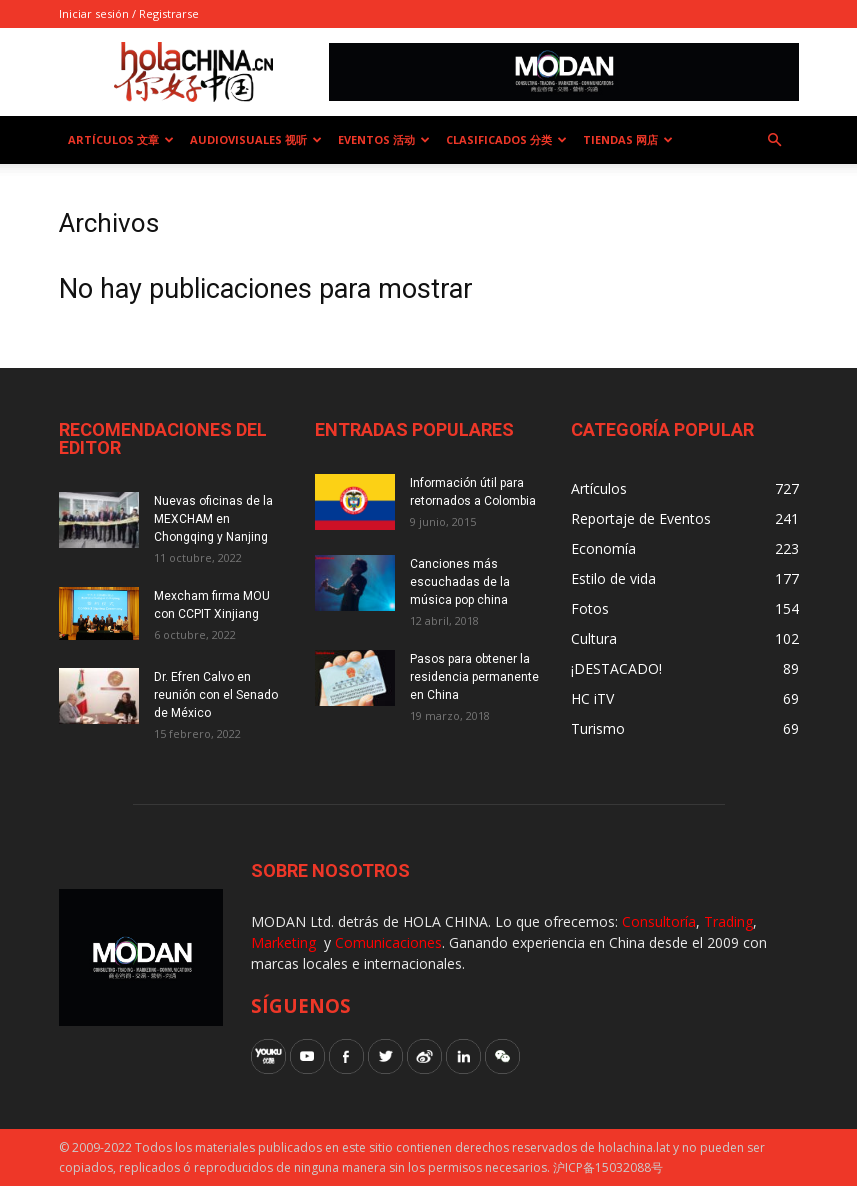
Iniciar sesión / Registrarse (129, 13)
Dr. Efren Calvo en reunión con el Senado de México (216, 695)
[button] (775, 140)
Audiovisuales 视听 (256, 139)
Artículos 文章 (121, 139)
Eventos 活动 (384, 139)
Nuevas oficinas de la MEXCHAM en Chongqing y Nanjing (213, 519)
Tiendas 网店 (628, 139)
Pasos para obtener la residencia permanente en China (474, 677)
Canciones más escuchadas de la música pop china (460, 582)
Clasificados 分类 (506, 139)
